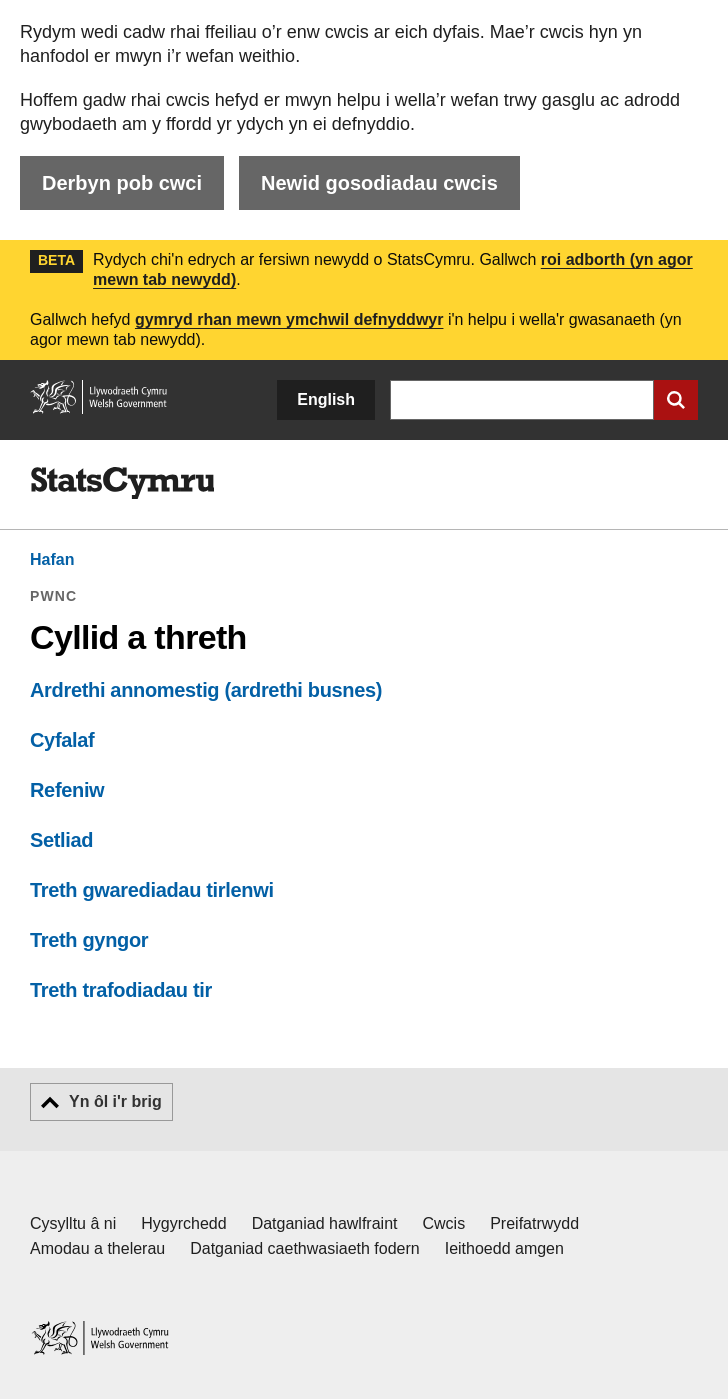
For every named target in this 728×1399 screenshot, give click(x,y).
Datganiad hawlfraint (325, 1223)
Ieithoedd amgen (504, 1248)
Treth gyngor (89, 940)
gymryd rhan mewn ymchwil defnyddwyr (289, 319)
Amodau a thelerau (97, 1248)
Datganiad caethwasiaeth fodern (305, 1248)
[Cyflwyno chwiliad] (676, 400)
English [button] (326, 399)
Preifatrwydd (534, 1223)
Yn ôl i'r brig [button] (115, 1101)
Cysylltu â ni (73, 1223)
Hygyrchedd (183, 1223)
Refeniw (67, 790)
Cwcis (444, 1223)
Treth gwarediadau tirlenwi (152, 890)
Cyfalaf (62, 740)
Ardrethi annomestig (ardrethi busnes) (206, 690)
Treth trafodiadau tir (121, 990)
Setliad (61, 840)
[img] (122, 483)
